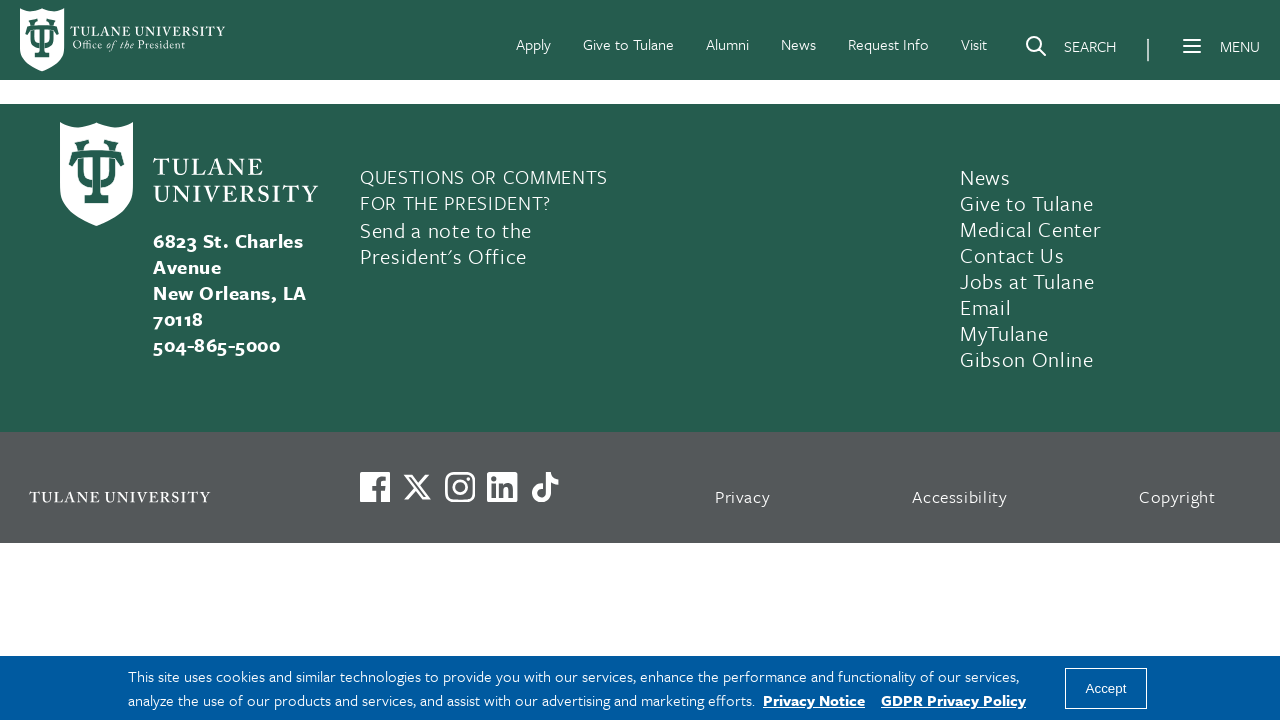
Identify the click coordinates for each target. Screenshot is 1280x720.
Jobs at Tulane (1027, 281)
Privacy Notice (814, 700)
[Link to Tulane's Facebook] (460, 487)
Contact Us (1012, 255)
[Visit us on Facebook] (375, 487)
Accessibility (960, 496)
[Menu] (1192, 46)
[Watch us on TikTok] (545, 487)
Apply (533, 44)
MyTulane (1004, 333)
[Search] (1070, 50)
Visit (974, 44)
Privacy (743, 496)
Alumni (727, 44)
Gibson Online (1027, 359)
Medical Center (1030, 229)
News (798, 44)
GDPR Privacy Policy (953, 700)
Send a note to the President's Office (446, 243)
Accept (1106, 688)
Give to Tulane (628, 44)
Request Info (888, 44)
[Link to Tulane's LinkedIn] (502, 487)
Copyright (1177, 496)
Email (985, 307)
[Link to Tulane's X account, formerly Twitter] (417, 487)
